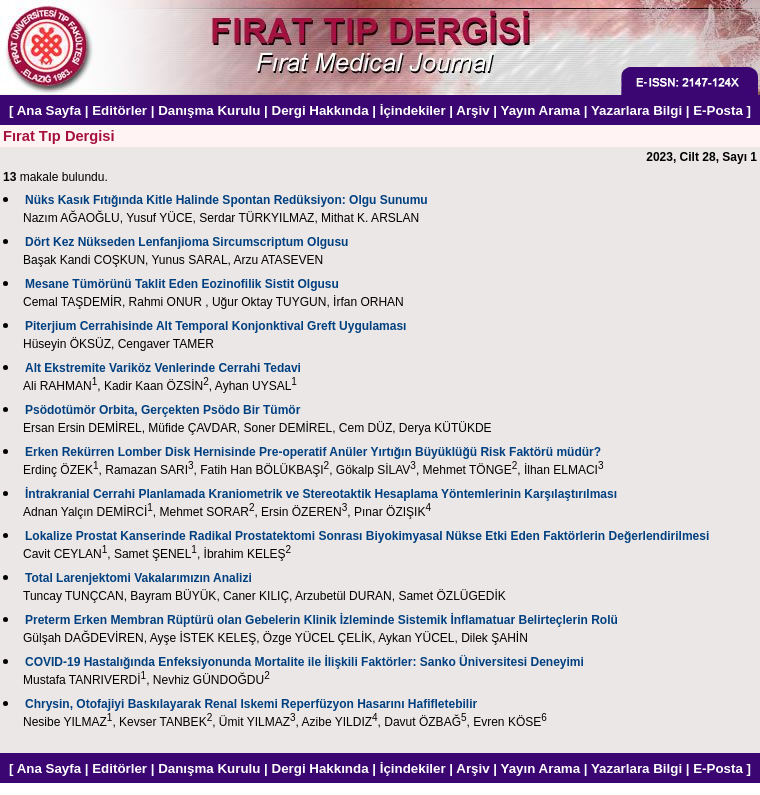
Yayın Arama (541, 110)
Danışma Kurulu (209, 110)
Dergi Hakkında (320, 110)
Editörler (119, 110)
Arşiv (472, 110)
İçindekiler (413, 110)
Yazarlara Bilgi (636, 110)
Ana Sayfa (49, 110)
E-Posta (718, 110)
